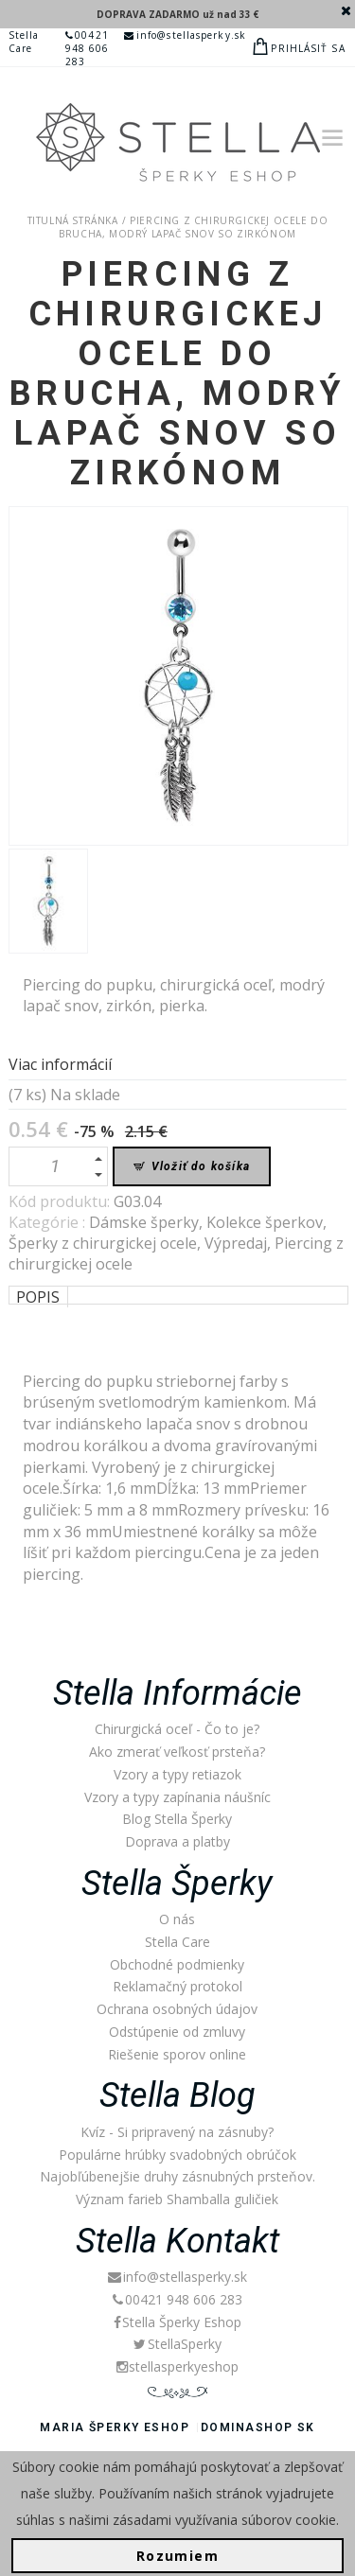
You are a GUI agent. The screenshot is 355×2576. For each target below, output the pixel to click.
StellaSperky (177, 2344)
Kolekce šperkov (264, 1222)
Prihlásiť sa (308, 48)
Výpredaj (235, 1243)
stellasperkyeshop (177, 2366)
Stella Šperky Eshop (177, 2322)
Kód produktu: (61, 1201)
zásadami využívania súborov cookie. (226, 2520)
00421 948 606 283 (87, 48)
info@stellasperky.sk (185, 35)
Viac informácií (60, 1064)
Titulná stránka (72, 220)
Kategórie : (49, 1222)
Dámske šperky (144, 1222)
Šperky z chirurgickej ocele (103, 1243)
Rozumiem (177, 2556)
